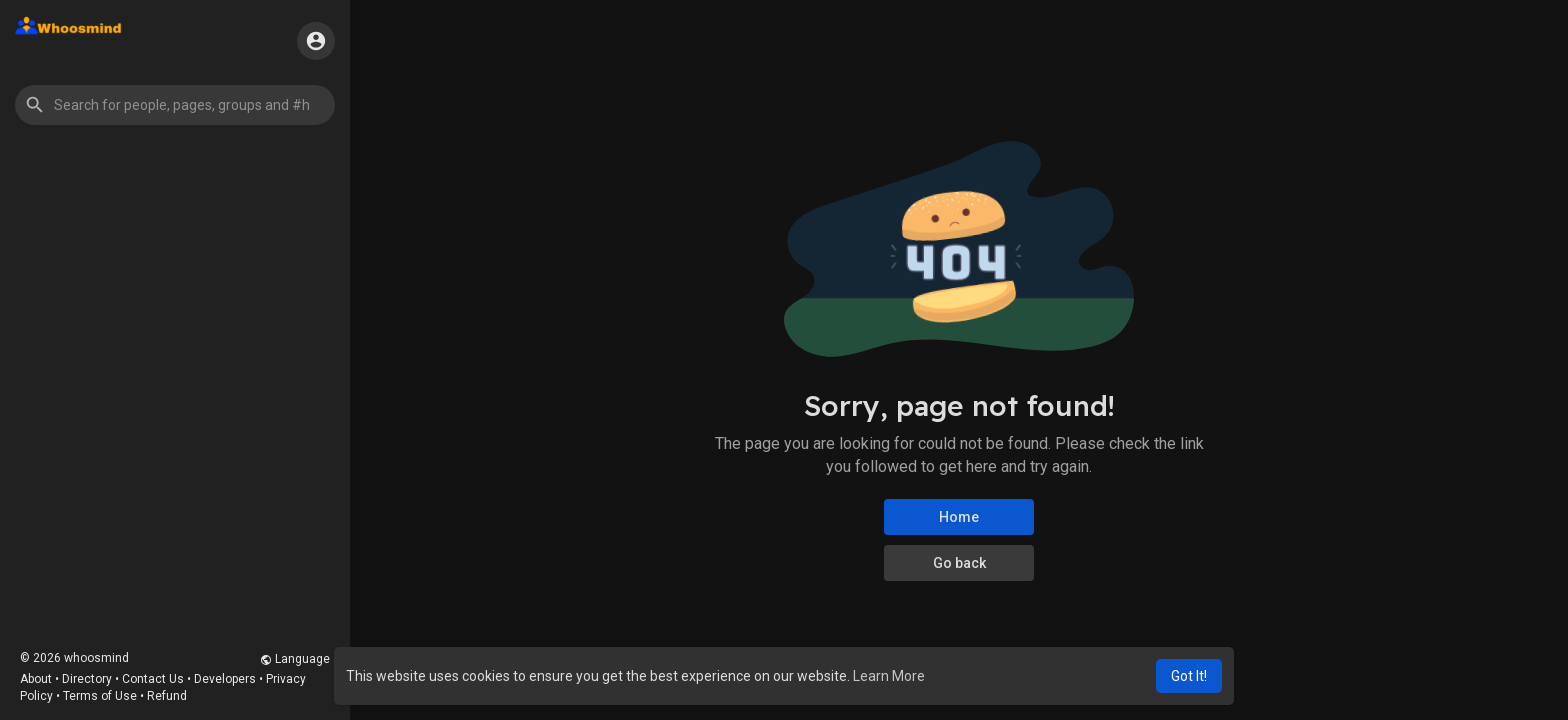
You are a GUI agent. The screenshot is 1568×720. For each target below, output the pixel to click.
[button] (175, 105)
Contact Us (153, 679)
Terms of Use (100, 696)
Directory (87, 679)
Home (959, 517)
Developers (225, 679)
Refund (167, 696)
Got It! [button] (1189, 676)
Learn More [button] (889, 676)
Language (295, 659)
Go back (959, 563)
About (36, 679)
